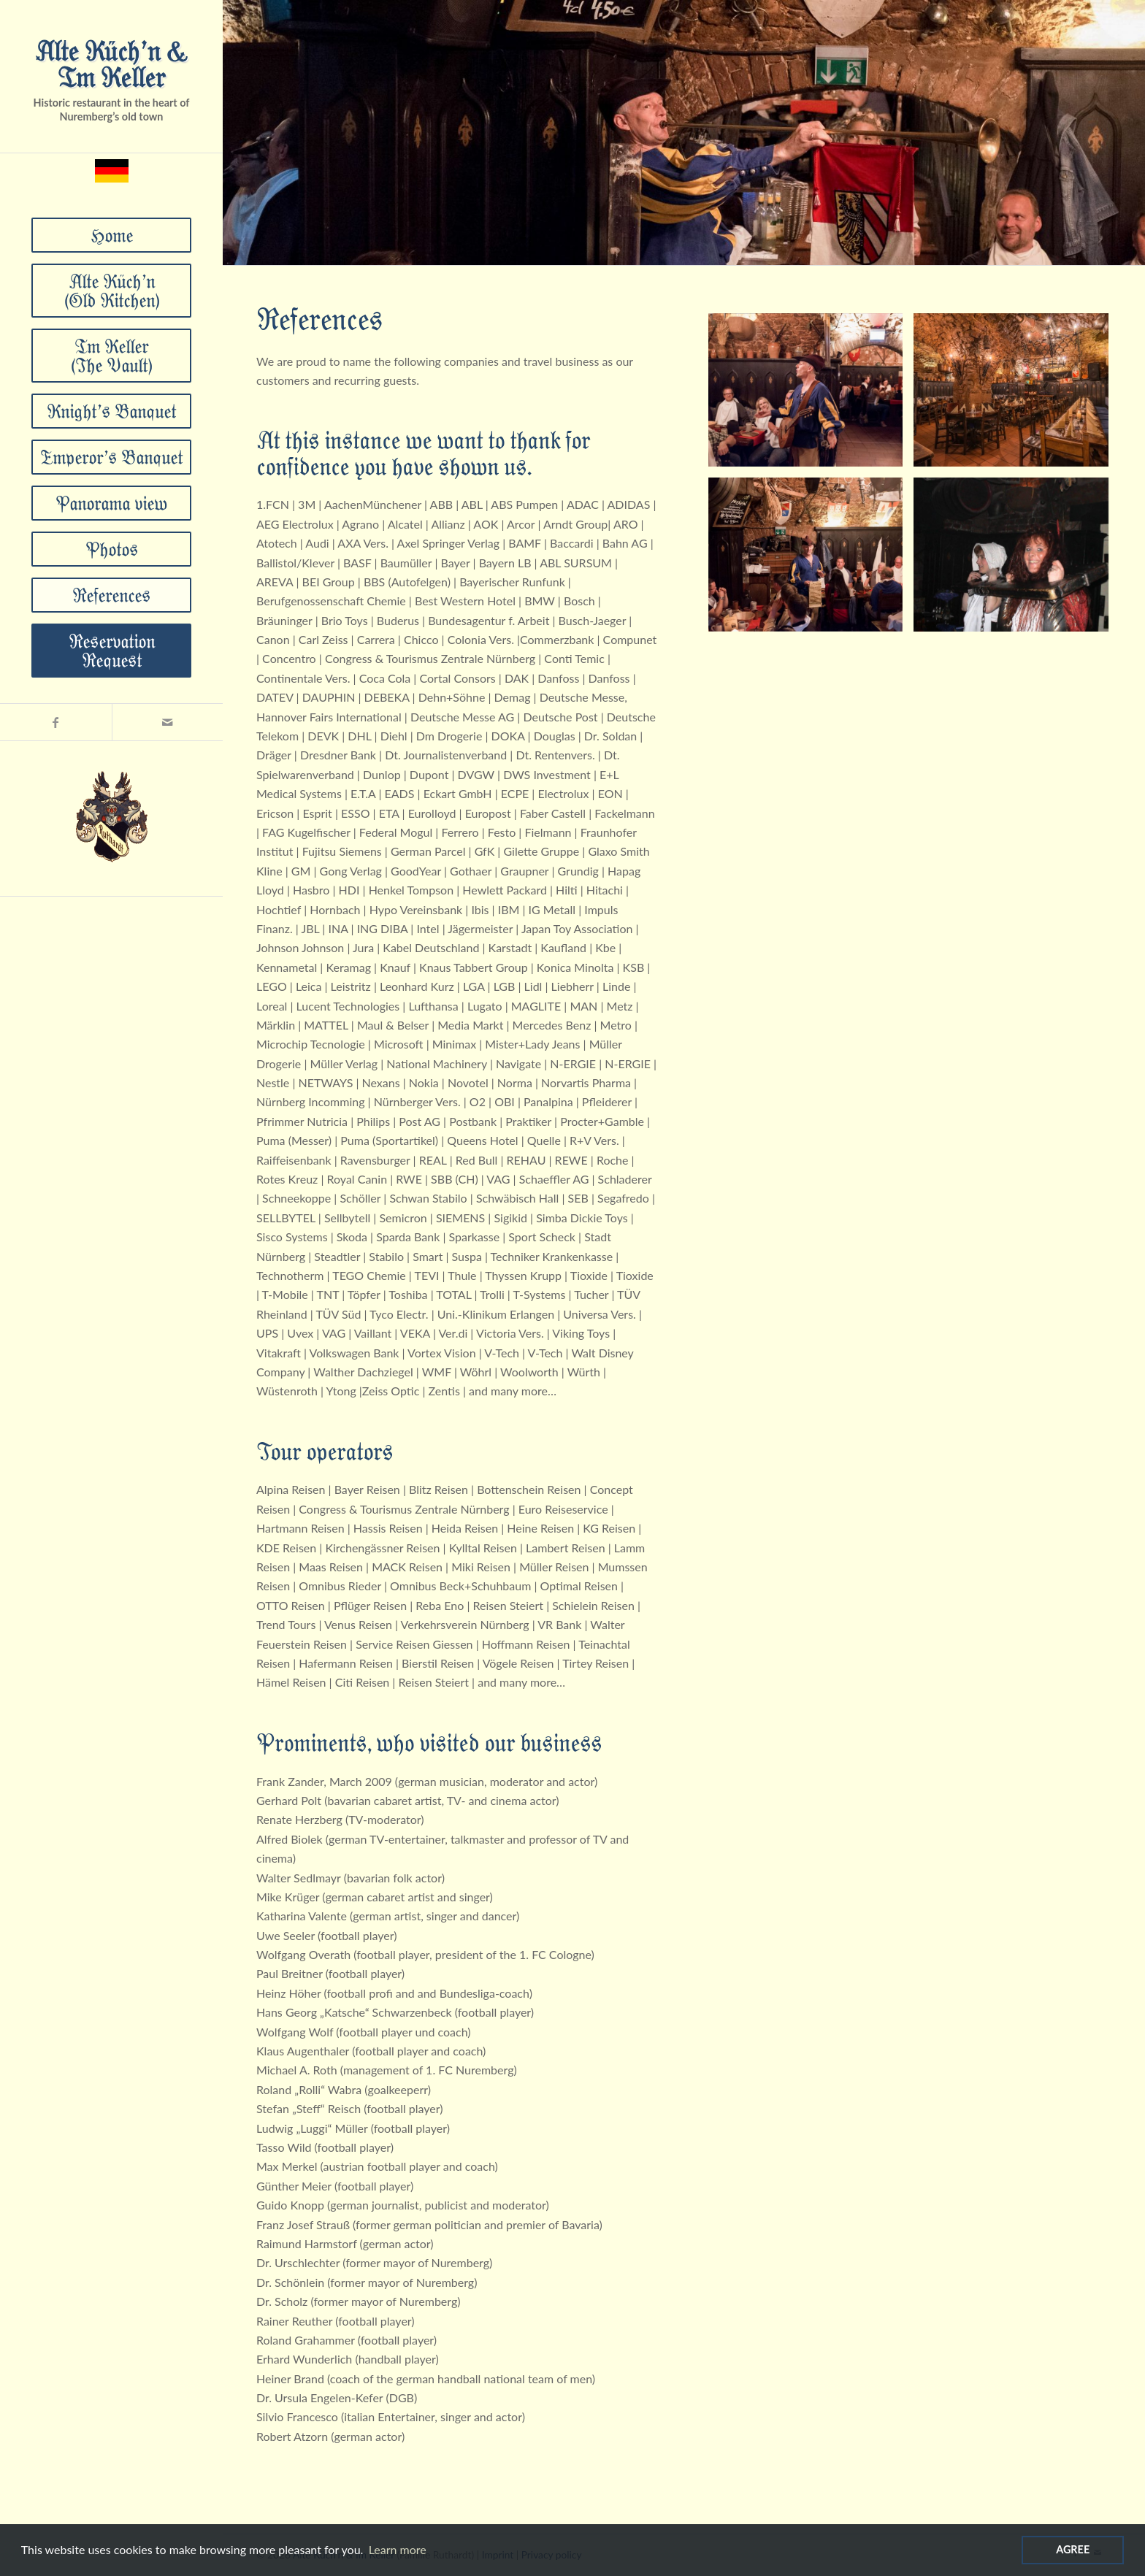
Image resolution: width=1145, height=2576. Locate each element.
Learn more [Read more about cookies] (397, 2549)
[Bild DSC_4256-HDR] (1016, 395)
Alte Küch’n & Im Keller (111, 63)
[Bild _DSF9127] (811, 395)
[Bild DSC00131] (1016, 560)
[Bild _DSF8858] (811, 560)
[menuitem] (111, 235)
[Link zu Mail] (167, 722)
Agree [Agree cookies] (1073, 2549)
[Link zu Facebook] (56, 722)
